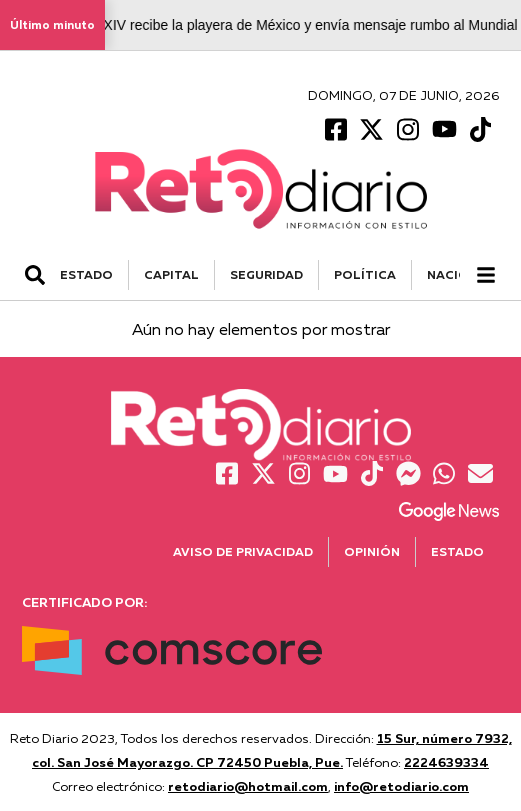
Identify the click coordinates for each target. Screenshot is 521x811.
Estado (457, 551)
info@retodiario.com (401, 786)
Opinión (372, 551)
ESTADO (86, 274)
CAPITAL (171, 274)
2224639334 (446, 762)
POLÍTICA (365, 274)
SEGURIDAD (266, 274)
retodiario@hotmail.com (248, 786)
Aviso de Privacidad (243, 551)
